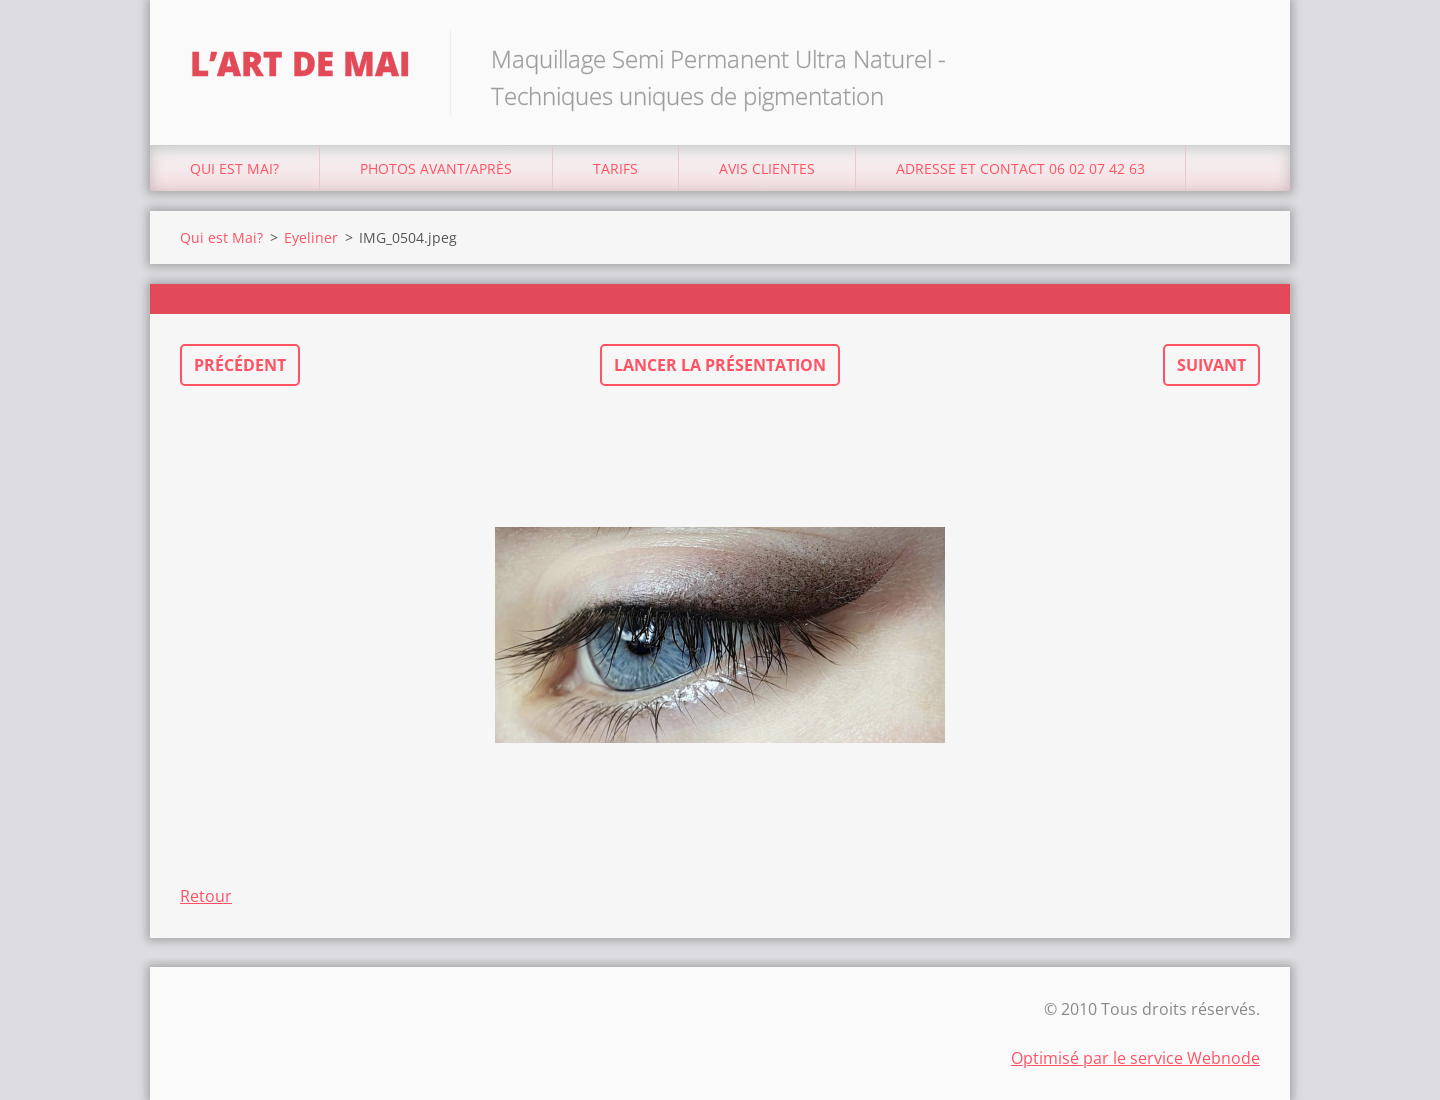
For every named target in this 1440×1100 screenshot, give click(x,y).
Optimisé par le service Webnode (1135, 1058)
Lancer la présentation (720, 365)
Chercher (1238, 58)
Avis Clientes (767, 168)
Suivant (1211, 365)
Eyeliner (311, 237)
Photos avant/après (436, 168)
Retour (206, 896)
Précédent (240, 365)
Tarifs (615, 168)
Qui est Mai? (234, 168)
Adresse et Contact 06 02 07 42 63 (1020, 168)
